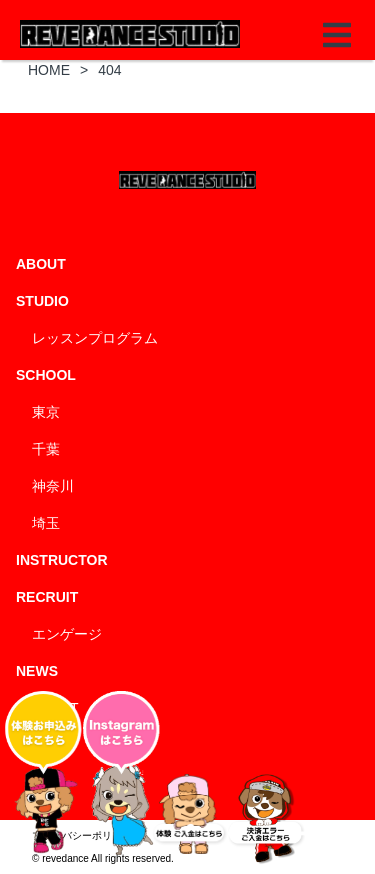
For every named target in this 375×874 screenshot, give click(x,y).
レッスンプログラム (95, 338)
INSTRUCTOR (62, 560)
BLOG (51, 745)
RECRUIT (47, 597)
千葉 (46, 449)
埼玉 (46, 523)
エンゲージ (67, 634)
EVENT (55, 708)
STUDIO (42, 301)
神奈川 (53, 486)
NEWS (37, 671)
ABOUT (41, 264)
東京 (46, 412)
